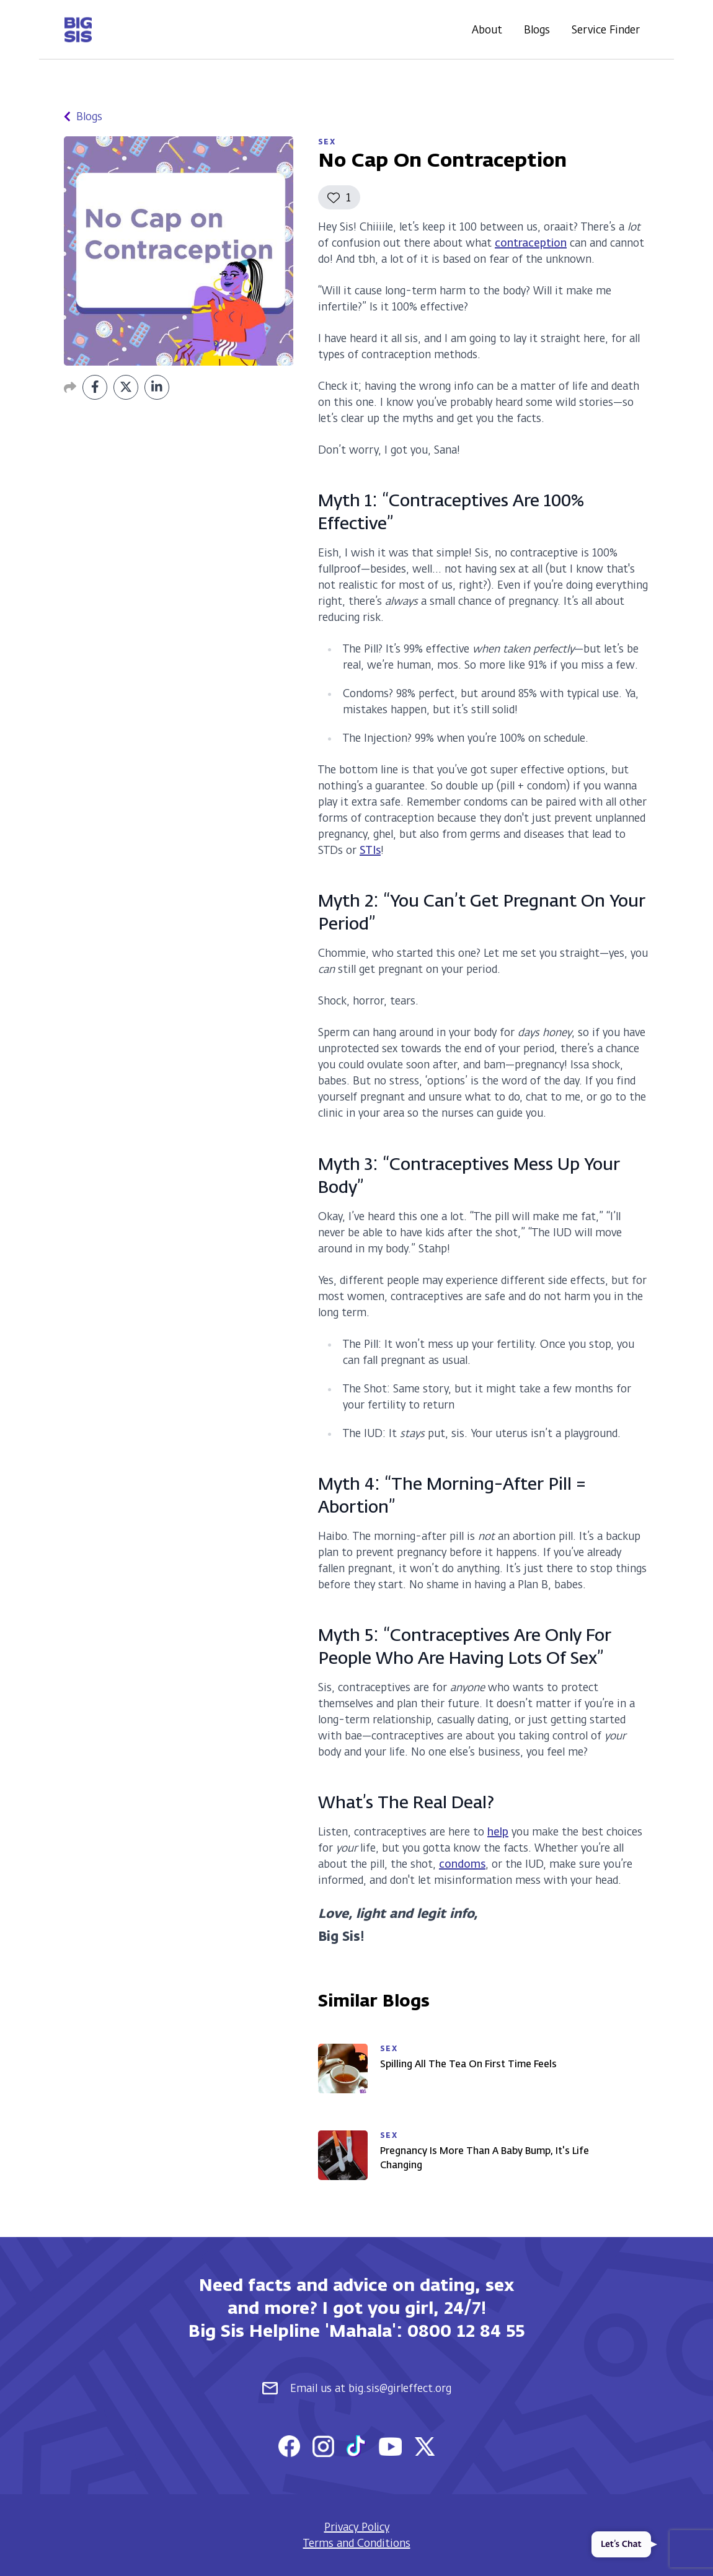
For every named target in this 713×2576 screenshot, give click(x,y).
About (487, 30)
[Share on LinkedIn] (156, 387)
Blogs (537, 30)
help (497, 1832)
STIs (370, 850)
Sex (326, 142)
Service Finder (606, 30)
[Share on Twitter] (125, 387)
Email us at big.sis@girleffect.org (356, 2388)
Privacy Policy (356, 2527)
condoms (462, 1864)
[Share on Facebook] (94, 387)
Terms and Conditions (356, 2543)
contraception (531, 243)
